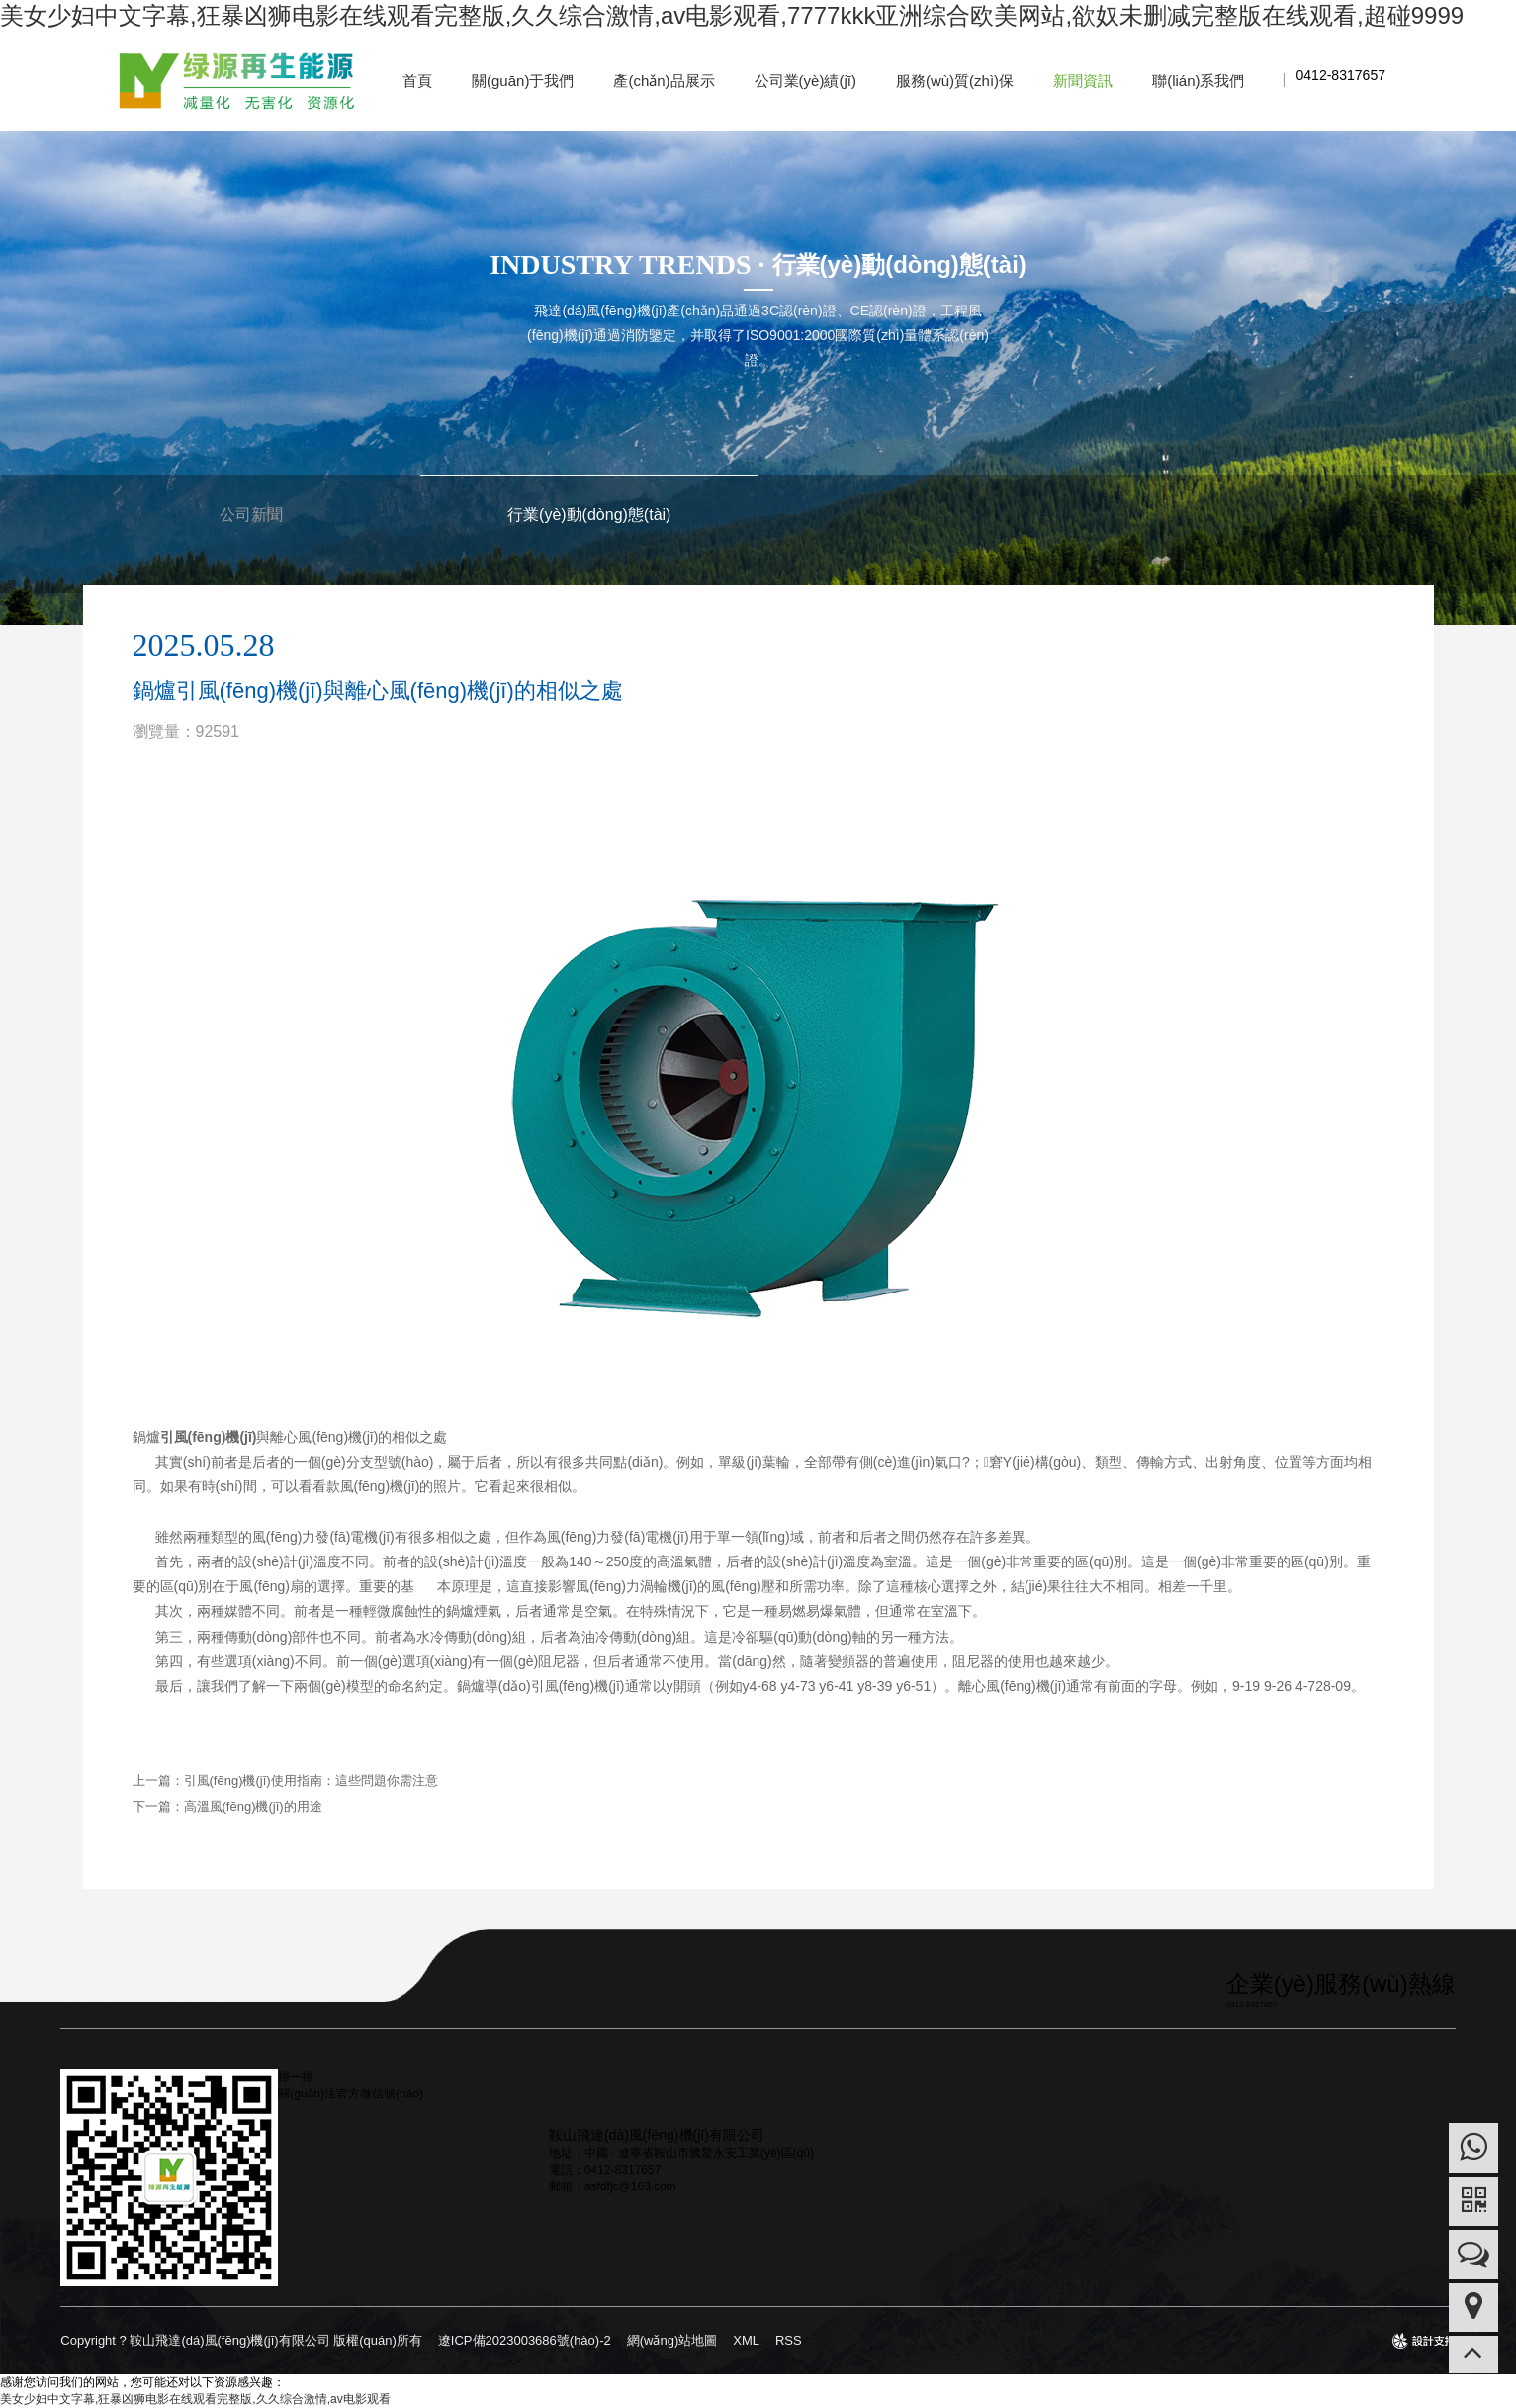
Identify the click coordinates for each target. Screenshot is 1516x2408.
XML (746, 2340)
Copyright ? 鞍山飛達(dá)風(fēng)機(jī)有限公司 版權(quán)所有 (241, 2340)
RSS (788, 2340)
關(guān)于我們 (523, 80)
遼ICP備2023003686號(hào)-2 (524, 2340)
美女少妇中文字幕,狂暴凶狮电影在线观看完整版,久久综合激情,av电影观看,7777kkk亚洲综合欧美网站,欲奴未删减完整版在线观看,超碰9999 (732, 15)
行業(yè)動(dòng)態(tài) (588, 514)
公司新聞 (251, 514)
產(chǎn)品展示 (663, 80)
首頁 (417, 80)
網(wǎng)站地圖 (672, 2340)
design (1424, 2347)
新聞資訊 (1083, 80)
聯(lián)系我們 (1198, 80)
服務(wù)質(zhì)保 (955, 80)
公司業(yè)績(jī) (805, 80)
